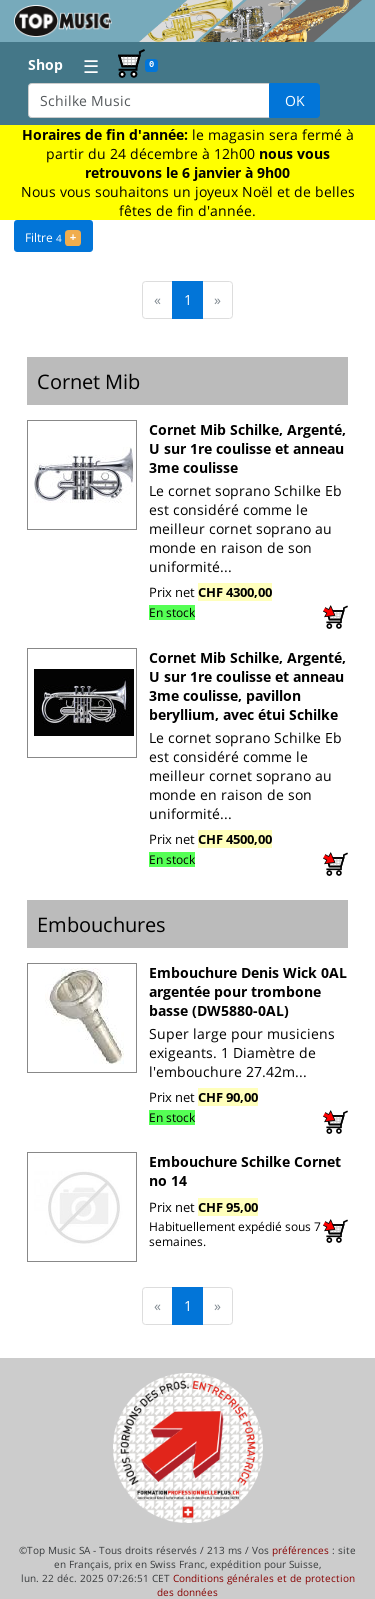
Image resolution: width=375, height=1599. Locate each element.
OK (295, 100)
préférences (300, 1550)
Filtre (52, 236)
